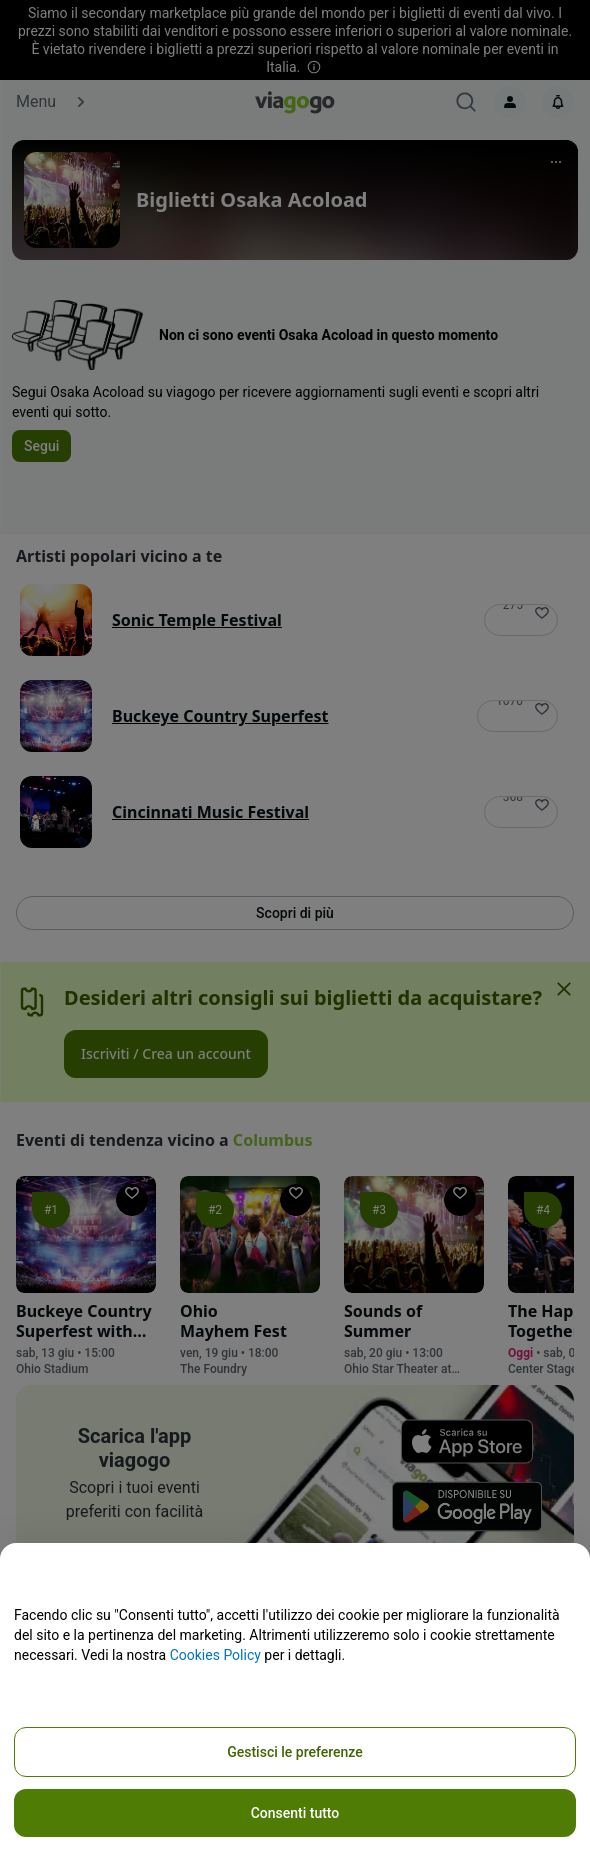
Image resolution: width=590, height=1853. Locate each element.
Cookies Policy (215, 1655)
